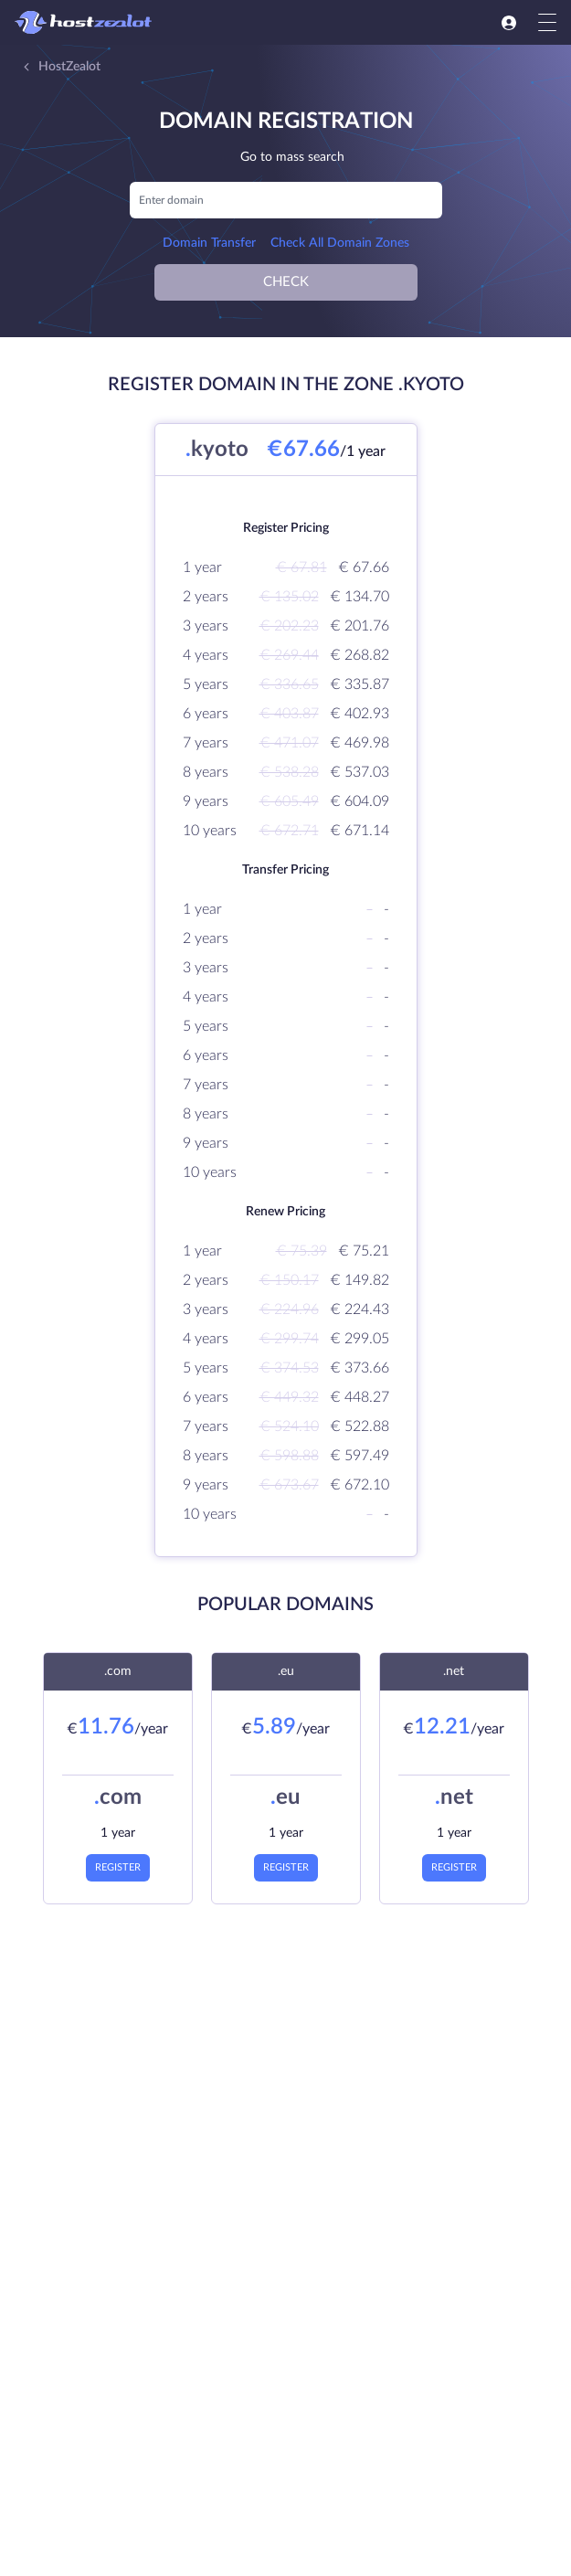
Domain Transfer (209, 243)
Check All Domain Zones (339, 243)
